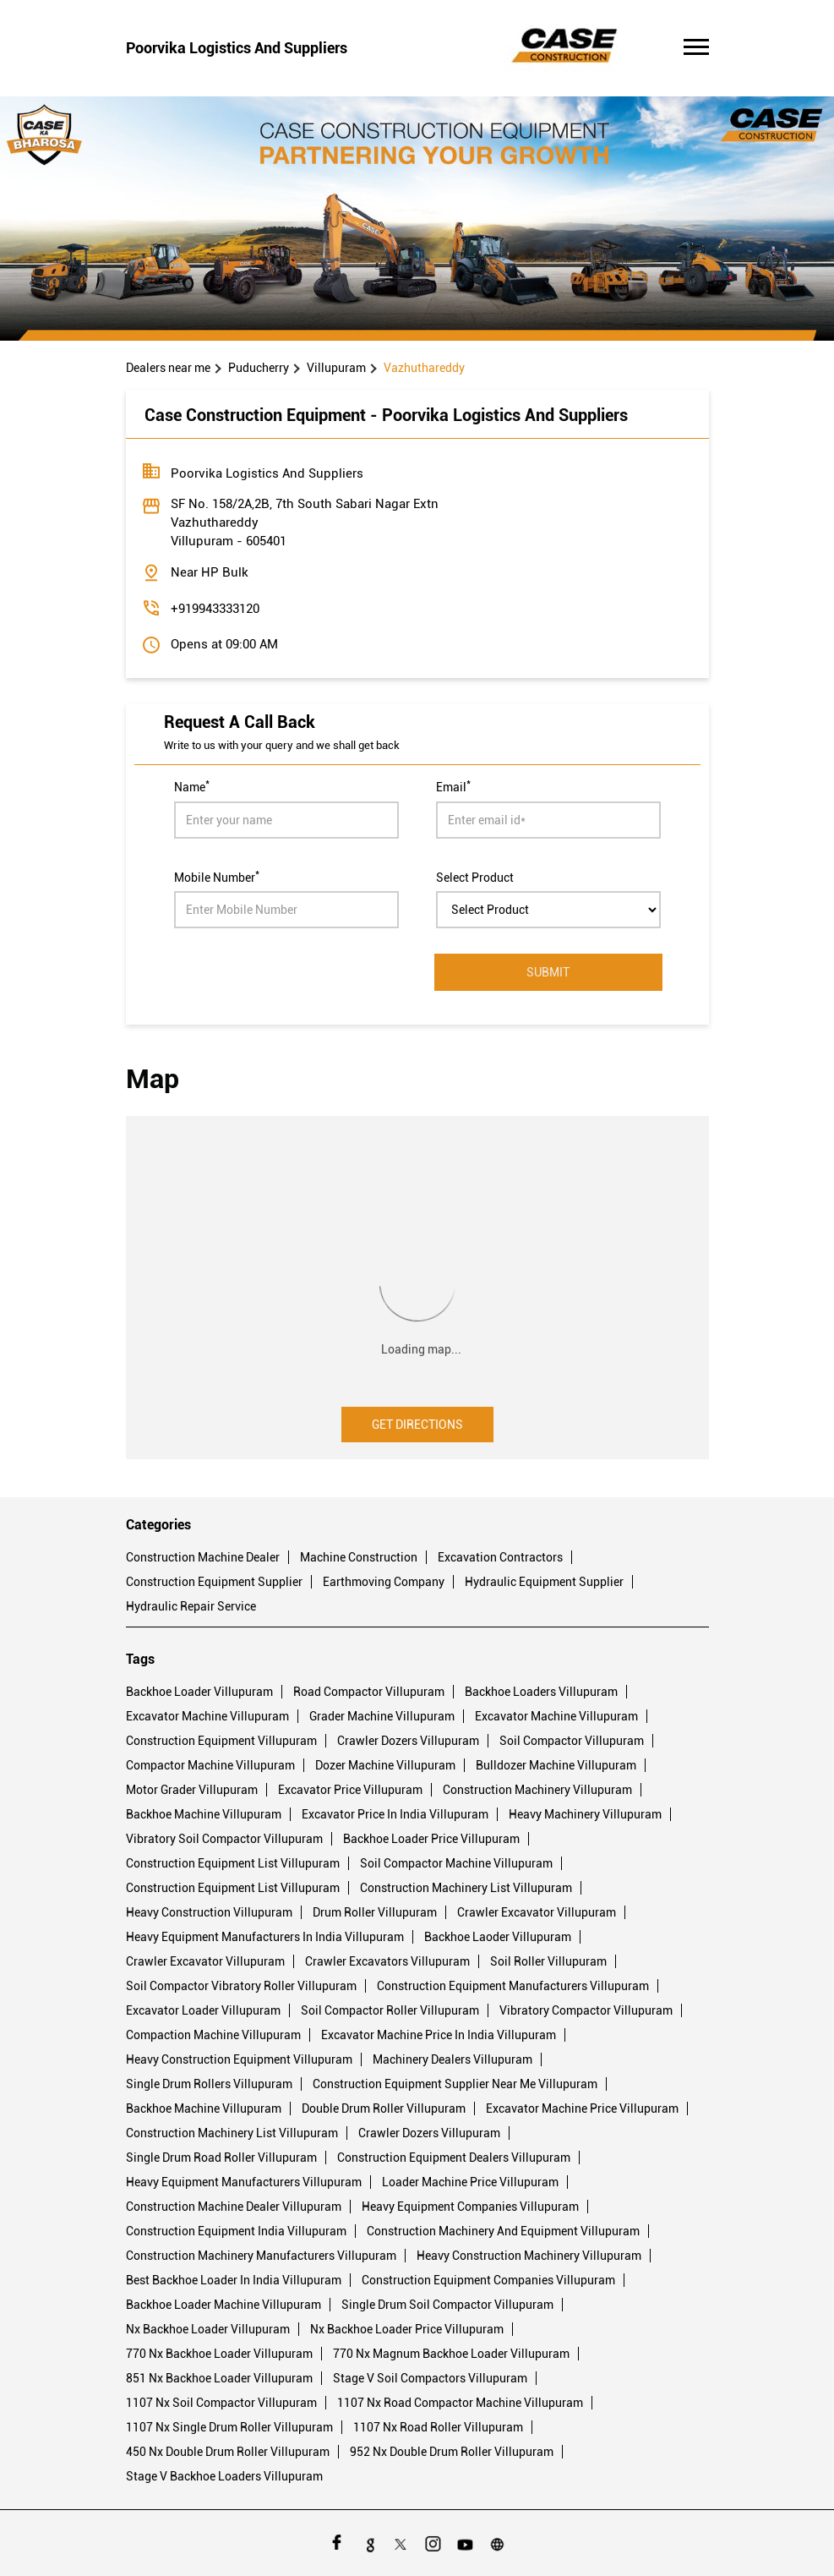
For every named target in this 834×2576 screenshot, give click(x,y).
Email (453, 785)
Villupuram (336, 368)
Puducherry (258, 368)
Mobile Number (216, 875)
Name (192, 785)
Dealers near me (168, 368)
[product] (548, 909)
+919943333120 (215, 608)
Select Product (475, 876)
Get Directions (417, 1424)
